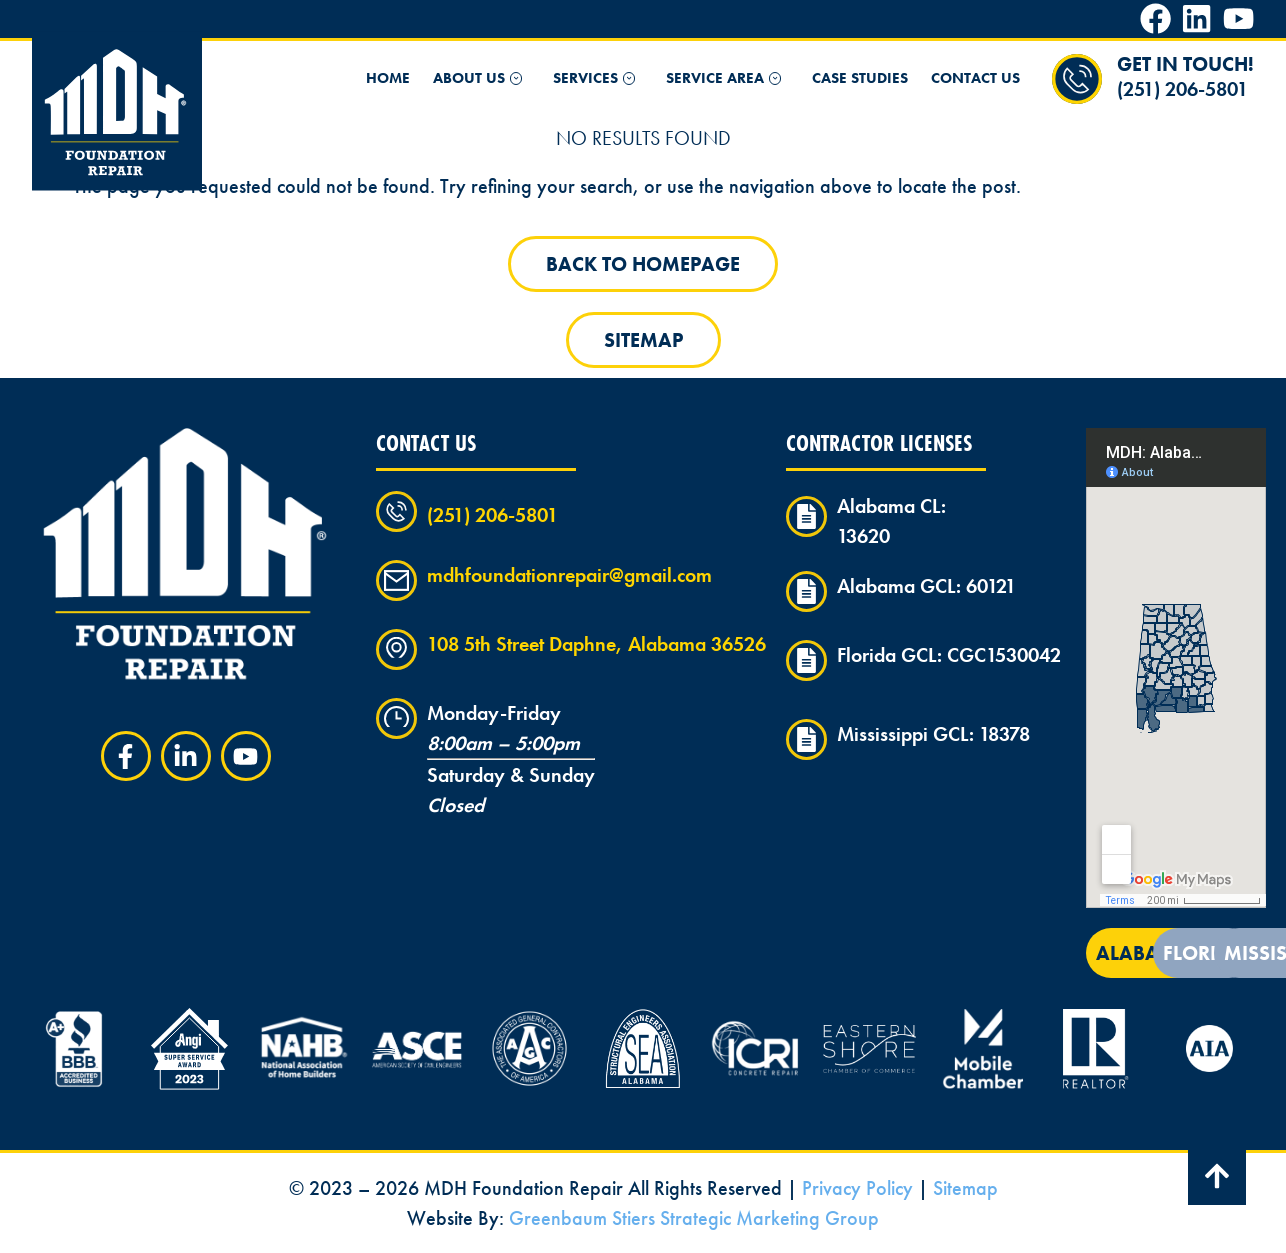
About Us (481, 78)
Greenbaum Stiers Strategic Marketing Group (694, 1218)
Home (388, 78)
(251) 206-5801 (1182, 89)
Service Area (727, 78)
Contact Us (975, 78)
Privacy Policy (857, 1188)
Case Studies (860, 78)
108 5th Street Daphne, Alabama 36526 (596, 644)
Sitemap (965, 1188)
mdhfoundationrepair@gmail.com (569, 575)
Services (598, 78)
